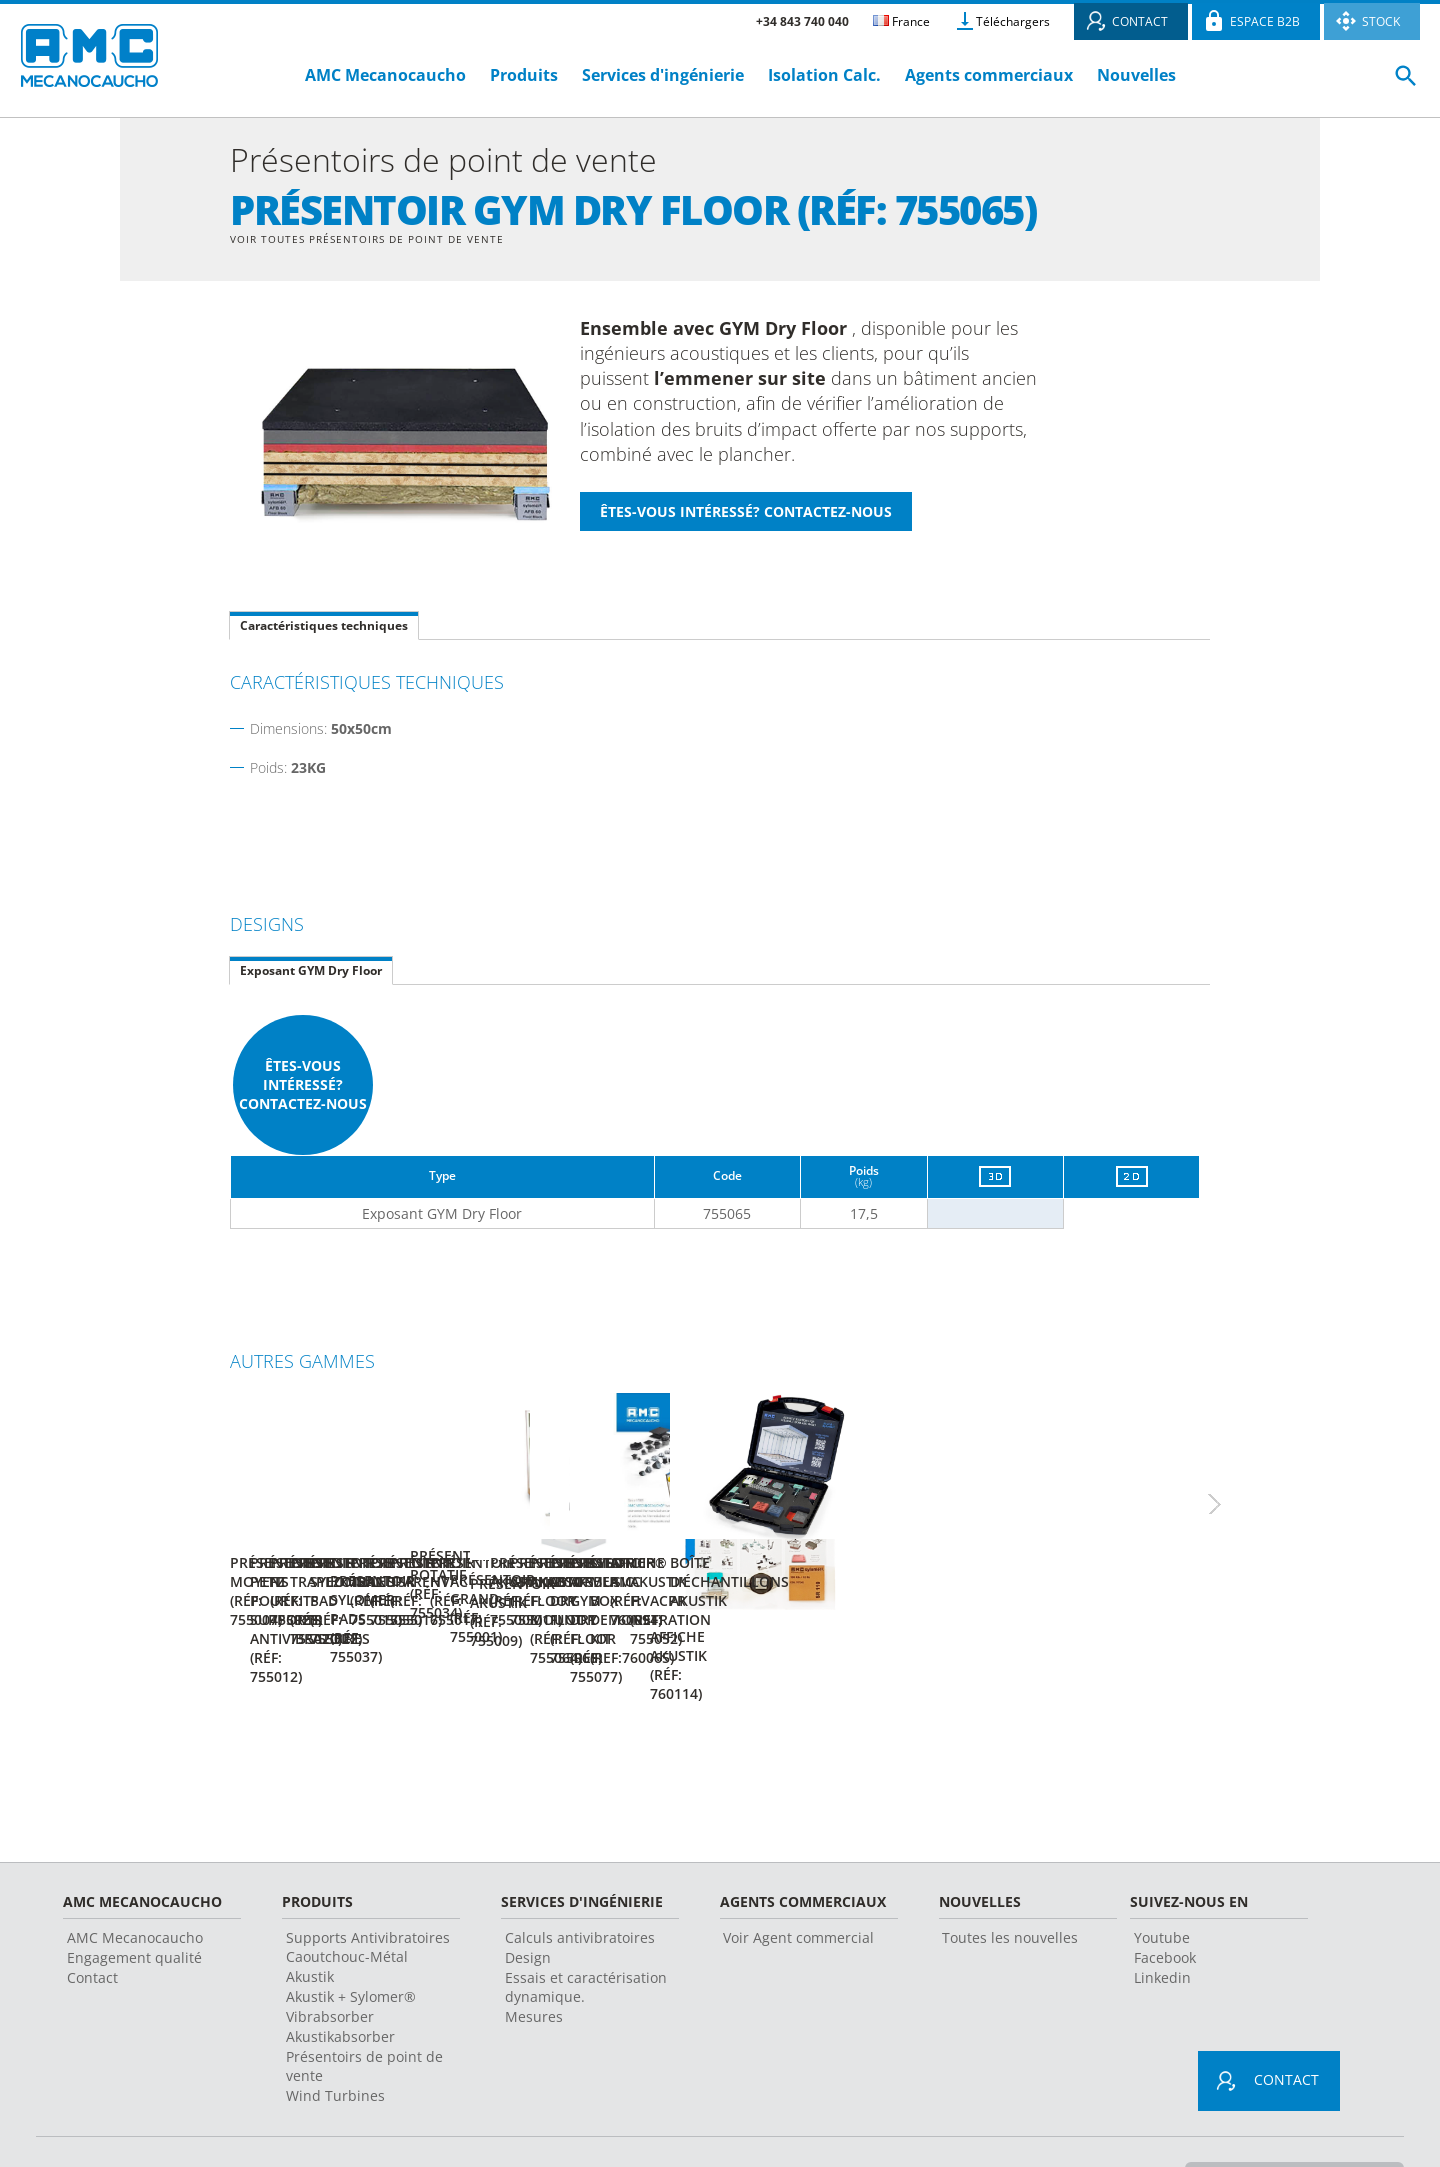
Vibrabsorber (330, 1961)
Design (528, 1902)
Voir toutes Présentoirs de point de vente (386, 239)
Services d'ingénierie (665, 75)
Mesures (534, 1961)
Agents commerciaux (989, 75)
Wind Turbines (335, 2040)
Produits (524, 75)
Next (1235, 1489)
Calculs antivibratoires (580, 1882)
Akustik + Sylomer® (351, 1941)
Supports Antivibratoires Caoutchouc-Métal (368, 1892)
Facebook (1165, 1902)
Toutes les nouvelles (1010, 1882)
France (901, 21)
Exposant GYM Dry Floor (311, 973)
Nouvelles (1136, 75)
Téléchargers (1013, 21)
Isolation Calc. (824, 75)
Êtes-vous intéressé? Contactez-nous (303, 1087)
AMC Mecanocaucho (385, 75)
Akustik (310, 1921)
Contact (92, 1922)
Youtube (1162, 1882)
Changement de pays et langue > (1286, 2121)
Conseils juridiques (536, 2121)
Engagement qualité (134, 1902)
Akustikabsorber (340, 1981)
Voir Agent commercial (798, 1882)
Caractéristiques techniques (324, 628)
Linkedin (1162, 1922)
